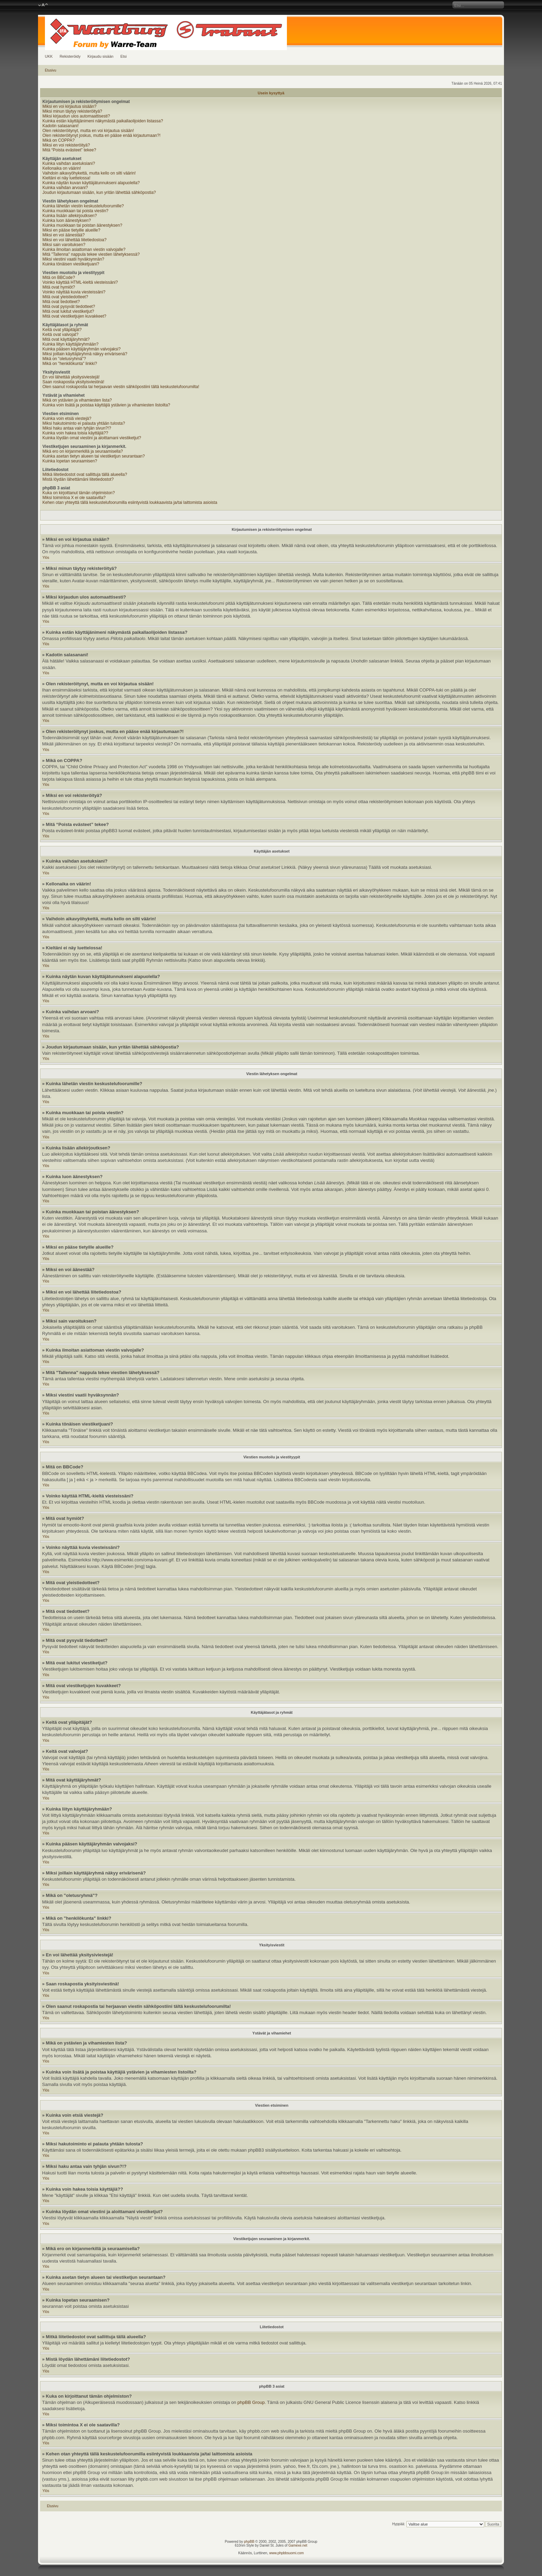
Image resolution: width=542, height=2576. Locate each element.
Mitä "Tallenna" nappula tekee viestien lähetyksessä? (91, 254)
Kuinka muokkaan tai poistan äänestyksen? (82, 225)
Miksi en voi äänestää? (64, 235)
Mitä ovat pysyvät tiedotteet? (69, 306)
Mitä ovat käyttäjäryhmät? (66, 339)
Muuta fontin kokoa (43, 5)
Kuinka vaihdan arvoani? (65, 187)
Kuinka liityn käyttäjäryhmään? (71, 344)
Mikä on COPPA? (59, 140)
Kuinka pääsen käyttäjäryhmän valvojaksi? (82, 349)
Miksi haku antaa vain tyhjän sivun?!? (77, 428)
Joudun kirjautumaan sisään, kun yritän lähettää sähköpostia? (99, 192)
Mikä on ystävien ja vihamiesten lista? (77, 400)
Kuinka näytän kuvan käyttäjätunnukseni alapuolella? (91, 182)
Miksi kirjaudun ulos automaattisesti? (76, 116)
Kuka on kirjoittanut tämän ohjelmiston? (79, 492)
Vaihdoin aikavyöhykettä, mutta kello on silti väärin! (89, 173)
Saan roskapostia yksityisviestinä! (73, 381)
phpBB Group (251, 2402)
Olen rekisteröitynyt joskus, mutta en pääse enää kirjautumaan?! (102, 135)
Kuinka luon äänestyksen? (67, 220)
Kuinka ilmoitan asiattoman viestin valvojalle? (84, 249)
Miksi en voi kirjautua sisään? (69, 106)
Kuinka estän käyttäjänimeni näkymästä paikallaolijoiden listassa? (103, 121)
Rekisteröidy (70, 56)
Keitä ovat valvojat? (60, 334)
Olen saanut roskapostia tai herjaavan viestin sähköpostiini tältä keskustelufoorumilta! (121, 386)
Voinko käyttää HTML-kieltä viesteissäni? (80, 282)
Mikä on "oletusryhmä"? (64, 358)
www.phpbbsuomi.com (286, 2553)
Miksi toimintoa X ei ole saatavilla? (74, 497)
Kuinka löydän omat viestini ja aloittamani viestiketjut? (92, 437)
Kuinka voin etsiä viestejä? (67, 418)
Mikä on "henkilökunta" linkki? (70, 363)
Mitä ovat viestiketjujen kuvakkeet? (74, 316)
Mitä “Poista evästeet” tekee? (69, 150)
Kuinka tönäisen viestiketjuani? (71, 264)
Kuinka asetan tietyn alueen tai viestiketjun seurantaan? (94, 456)
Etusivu (50, 70)
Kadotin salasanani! (61, 125)
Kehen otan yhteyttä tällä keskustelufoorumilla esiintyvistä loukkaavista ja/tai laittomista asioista (130, 502)
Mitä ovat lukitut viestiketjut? (68, 311)
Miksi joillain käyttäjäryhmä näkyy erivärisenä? (85, 353)
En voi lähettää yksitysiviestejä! (71, 377)
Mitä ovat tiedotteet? (61, 301)
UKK (49, 56)
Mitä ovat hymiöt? (59, 287)
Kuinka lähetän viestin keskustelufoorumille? (83, 206)
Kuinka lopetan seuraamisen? (70, 461)
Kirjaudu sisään (100, 56)
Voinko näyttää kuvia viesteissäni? (74, 292)
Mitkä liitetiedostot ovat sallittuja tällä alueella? (85, 474)
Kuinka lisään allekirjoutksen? (70, 215)
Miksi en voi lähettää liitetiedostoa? (74, 239)
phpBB (249, 2542)
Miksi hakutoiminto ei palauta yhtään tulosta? (84, 423)
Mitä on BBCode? (59, 277)
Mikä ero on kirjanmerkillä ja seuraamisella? (83, 451)
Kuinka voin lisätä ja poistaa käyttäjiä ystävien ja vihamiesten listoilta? (106, 405)
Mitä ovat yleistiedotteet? (65, 296)
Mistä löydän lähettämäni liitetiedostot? (78, 479)
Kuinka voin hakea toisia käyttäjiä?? (75, 433)
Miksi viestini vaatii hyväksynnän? (73, 259)
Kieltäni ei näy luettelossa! (67, 178)
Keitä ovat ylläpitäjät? (62, 329)
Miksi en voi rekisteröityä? (66, 145)
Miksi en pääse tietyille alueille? (71, 230)
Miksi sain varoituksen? (64, 244)
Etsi (123, 56)
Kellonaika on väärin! (62, 168)
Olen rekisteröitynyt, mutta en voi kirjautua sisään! (88, 130)
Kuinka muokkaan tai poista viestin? (76, 210)
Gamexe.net (297, 2545)
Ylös (46, 558)
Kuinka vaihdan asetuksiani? (69, 163)
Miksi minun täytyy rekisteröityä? (72, 111)
